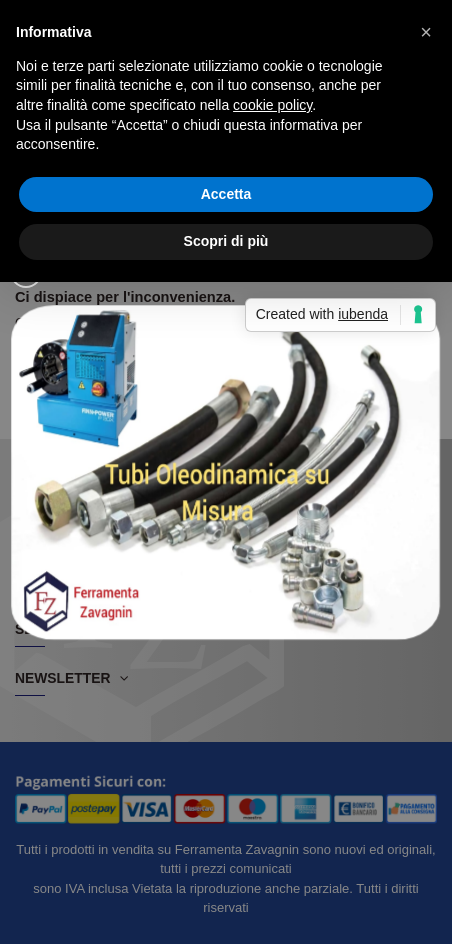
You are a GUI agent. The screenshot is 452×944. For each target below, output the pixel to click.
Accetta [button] (226, 194)
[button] (426, 32)
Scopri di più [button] (226, 241)
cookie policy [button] (272, 105)
